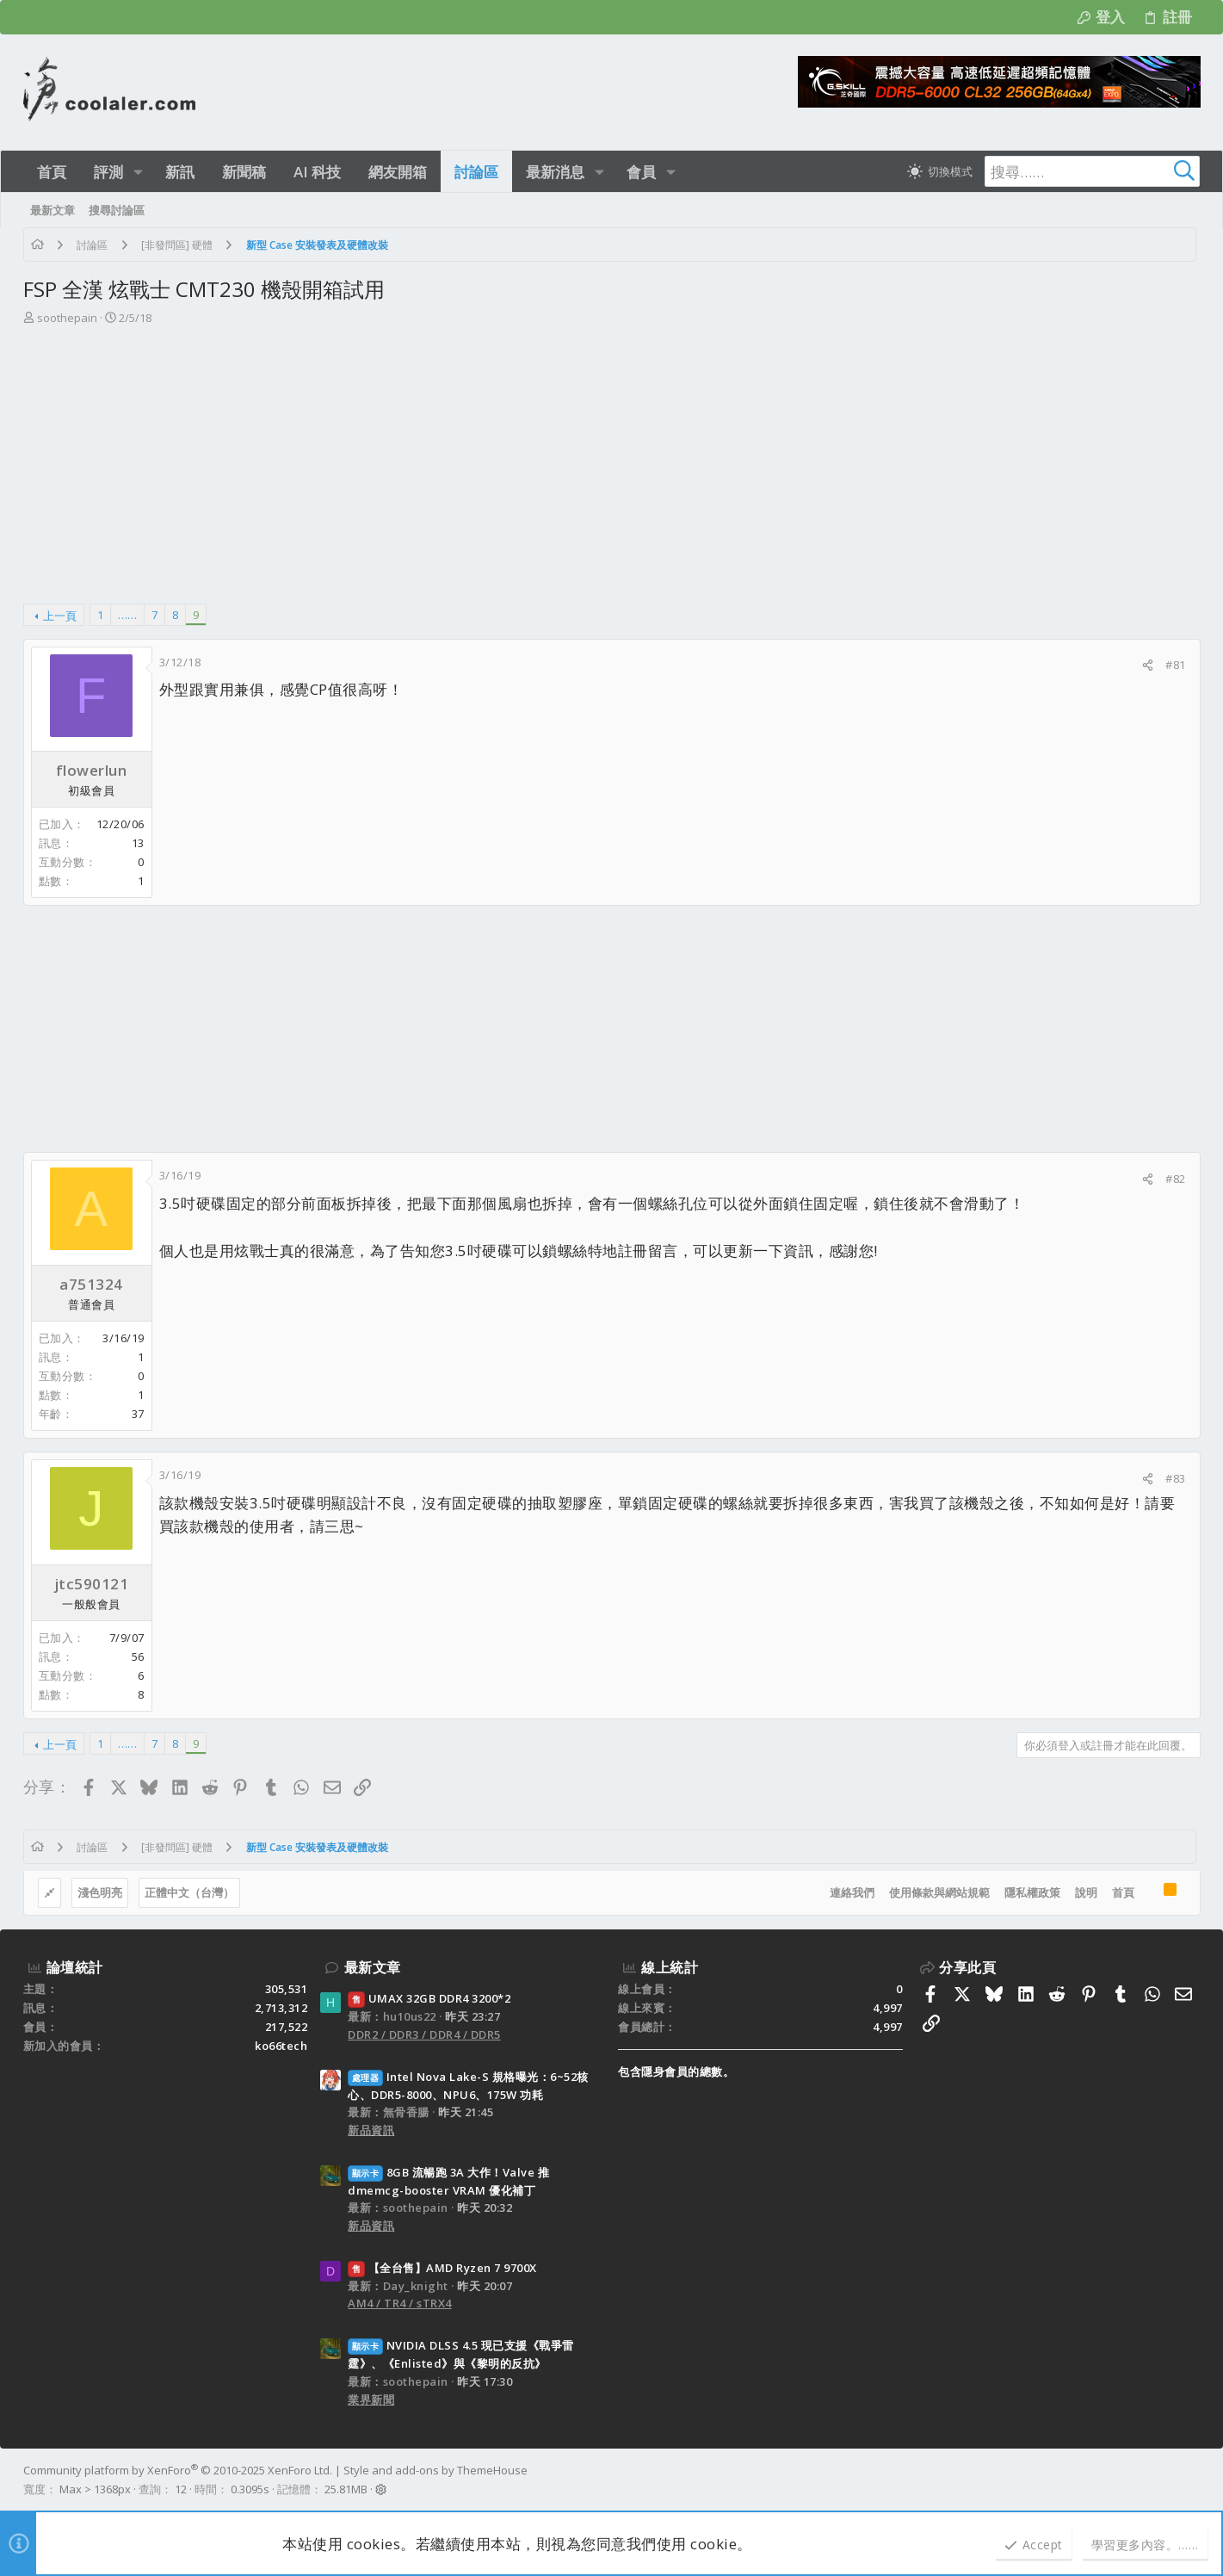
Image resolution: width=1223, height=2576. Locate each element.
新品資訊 (371, 2130)
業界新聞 (371, 2399)
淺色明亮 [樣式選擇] (99, 1892)
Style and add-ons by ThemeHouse (435, 2470)
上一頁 (60, 615)
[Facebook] (1193, 2480)
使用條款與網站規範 (939, 1892)
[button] (138, 172)
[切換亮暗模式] (939, 171)
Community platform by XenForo (177, 2470)
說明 (1086, 1892)
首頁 (1123, 1892)
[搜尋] (1092, 171)
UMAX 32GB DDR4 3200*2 (429, 1998)
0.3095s (250, 2489)
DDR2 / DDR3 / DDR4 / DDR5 (424, 2034)
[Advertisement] (609, 456)
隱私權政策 (1032, 1892)
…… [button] (127, 614)
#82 (1175, 1178)
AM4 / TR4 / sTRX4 (400, 2303)
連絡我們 (852, 1892)
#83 (1175, 1478)
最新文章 (372, 1967)
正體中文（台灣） (189, 1892)
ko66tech (281, 2045)
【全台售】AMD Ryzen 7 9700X (442, 2268)
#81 (1175, 664)
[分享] (1147, 665)
